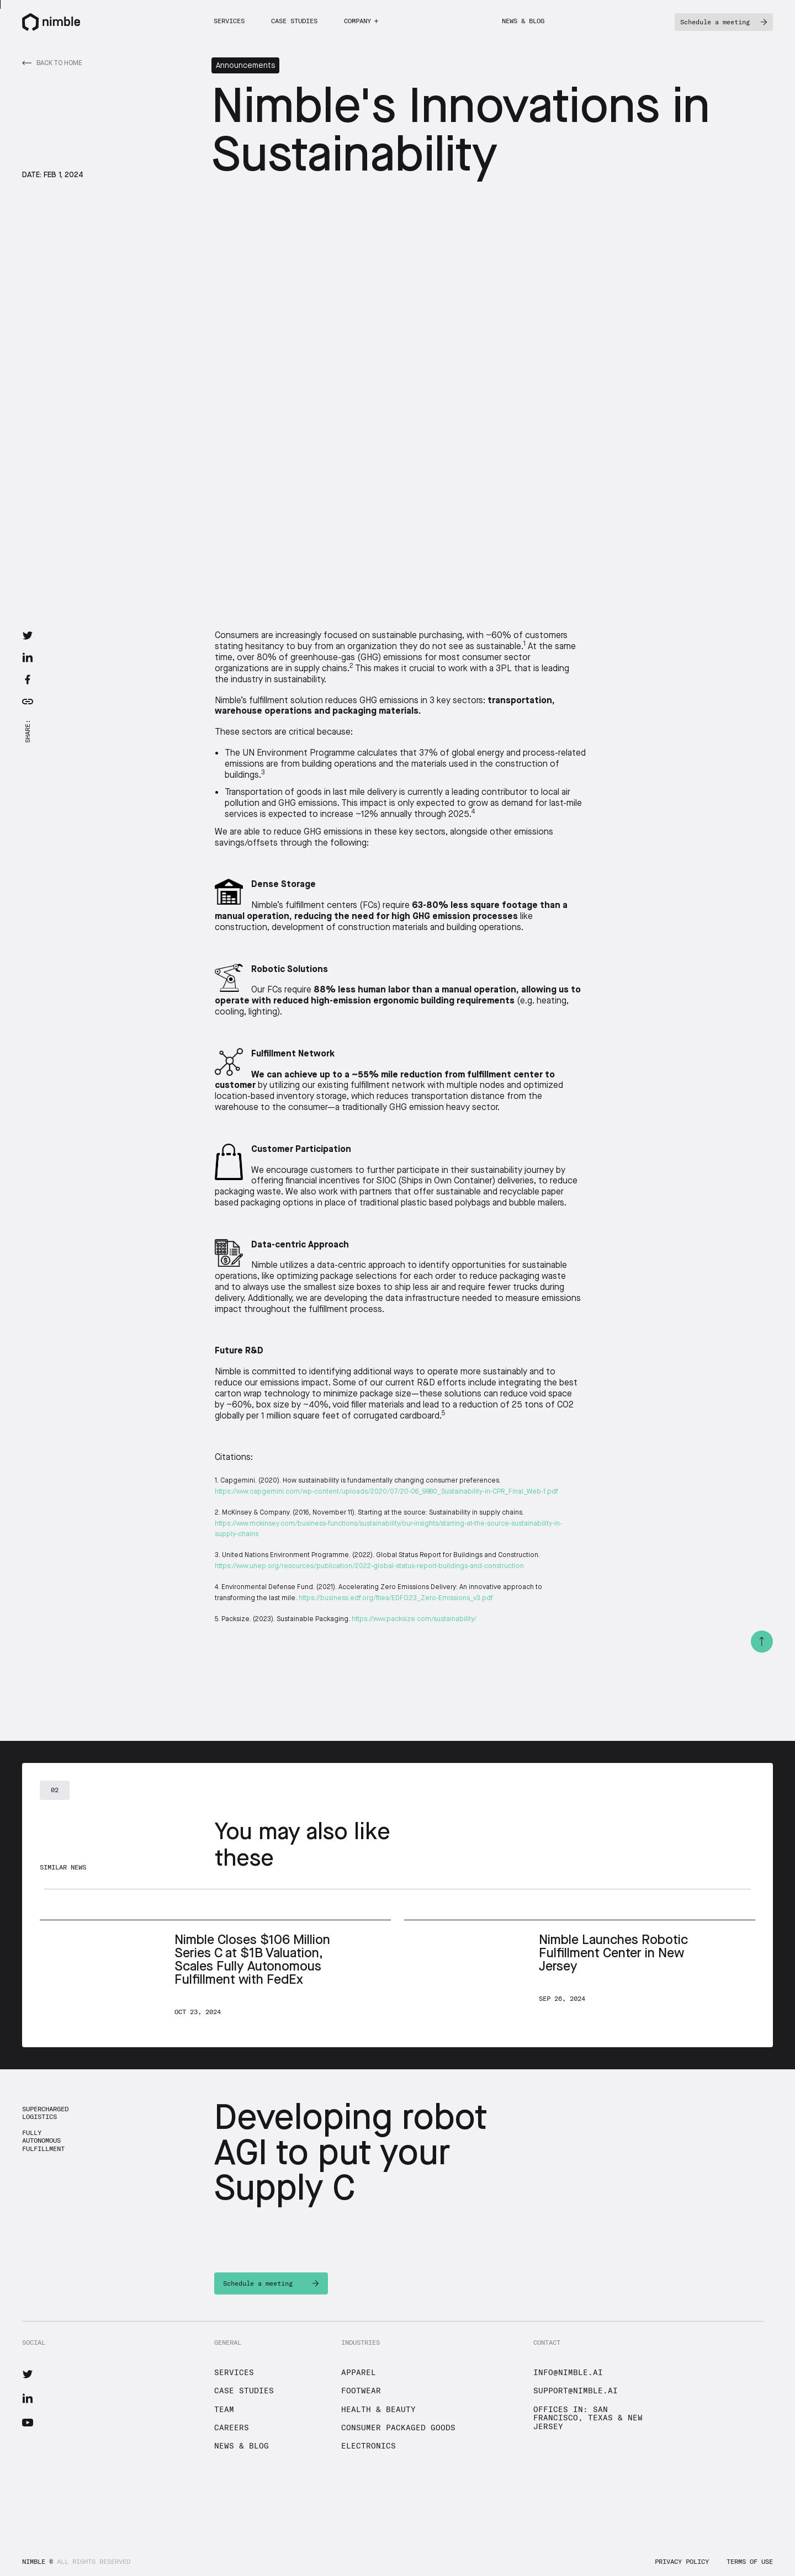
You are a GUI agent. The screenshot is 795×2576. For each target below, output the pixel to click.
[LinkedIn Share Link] (27, 657)
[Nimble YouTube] (27, 2422)
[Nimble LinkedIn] (27, 2398)
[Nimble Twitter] (27, 2374)
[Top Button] (762, 1641)
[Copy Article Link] (27, 701)
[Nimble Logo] (51, 22)
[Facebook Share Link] (27, 679)
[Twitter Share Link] (27, 635)
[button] (361, 21)
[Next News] (215, 1968)
